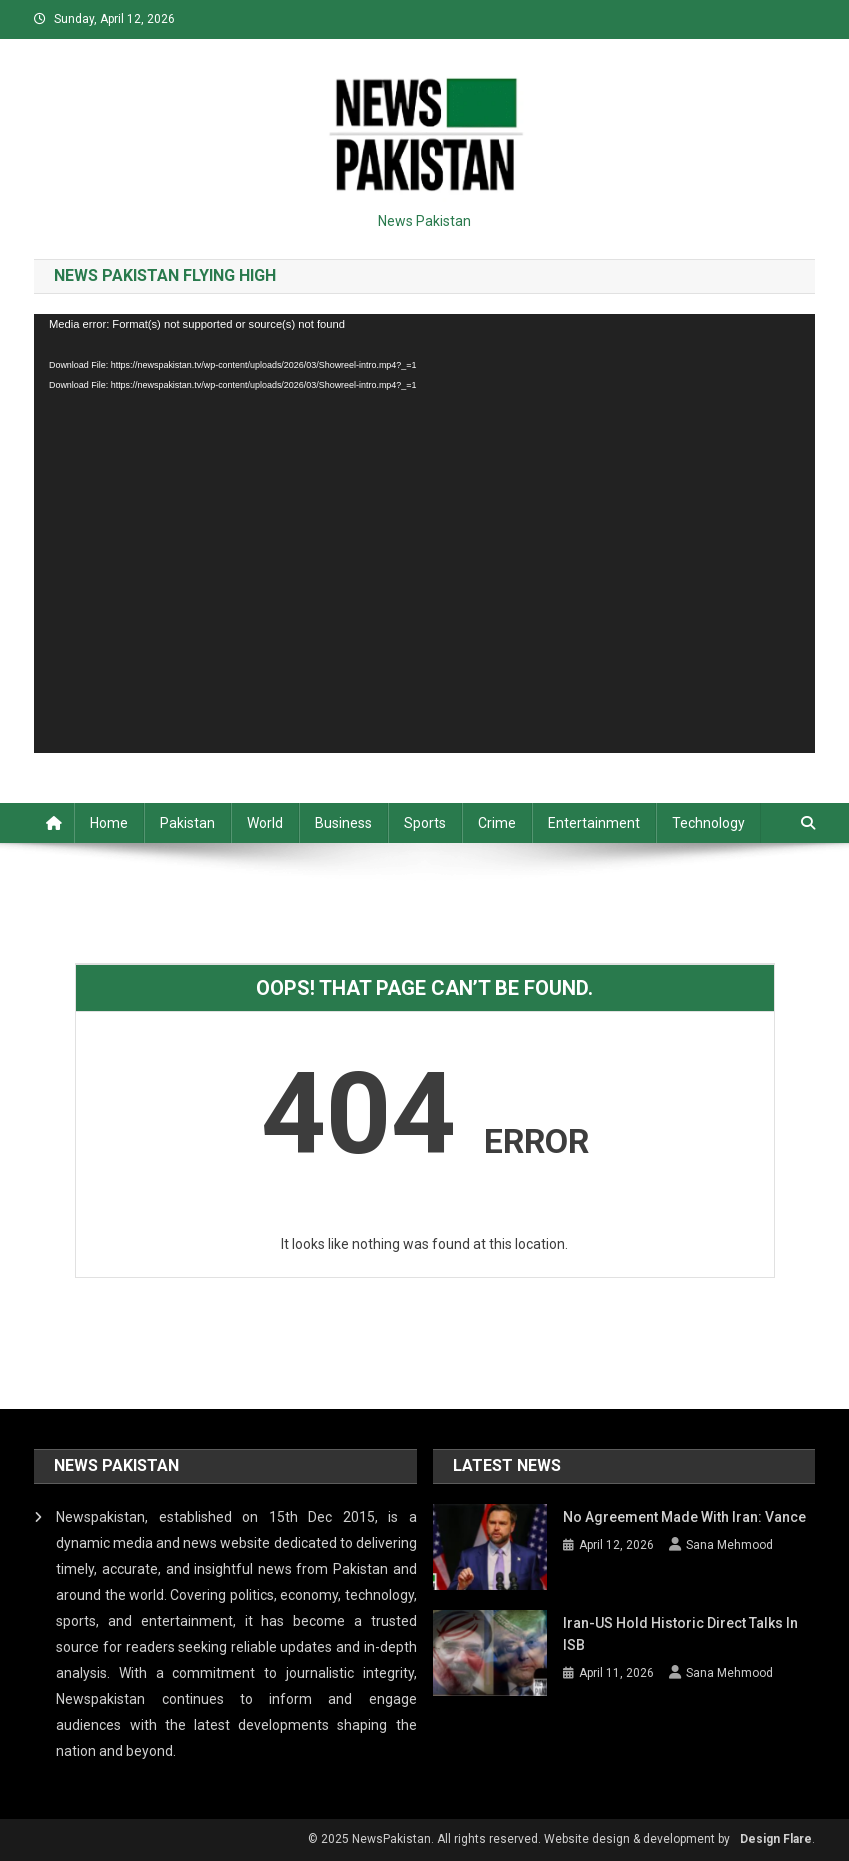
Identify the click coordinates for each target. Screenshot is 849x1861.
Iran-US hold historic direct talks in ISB (680, 1634)
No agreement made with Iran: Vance (684, 1517)
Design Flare (776, 1839)
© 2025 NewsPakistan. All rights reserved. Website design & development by (519, 1839)
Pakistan (187, 823)
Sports (425, 823)
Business (343, 823)
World (265, 823)
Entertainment (594, 823)
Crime (497, 823)
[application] (424, 533)
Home (109, 823)
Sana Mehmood (729, 1545)
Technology (708, 823)
